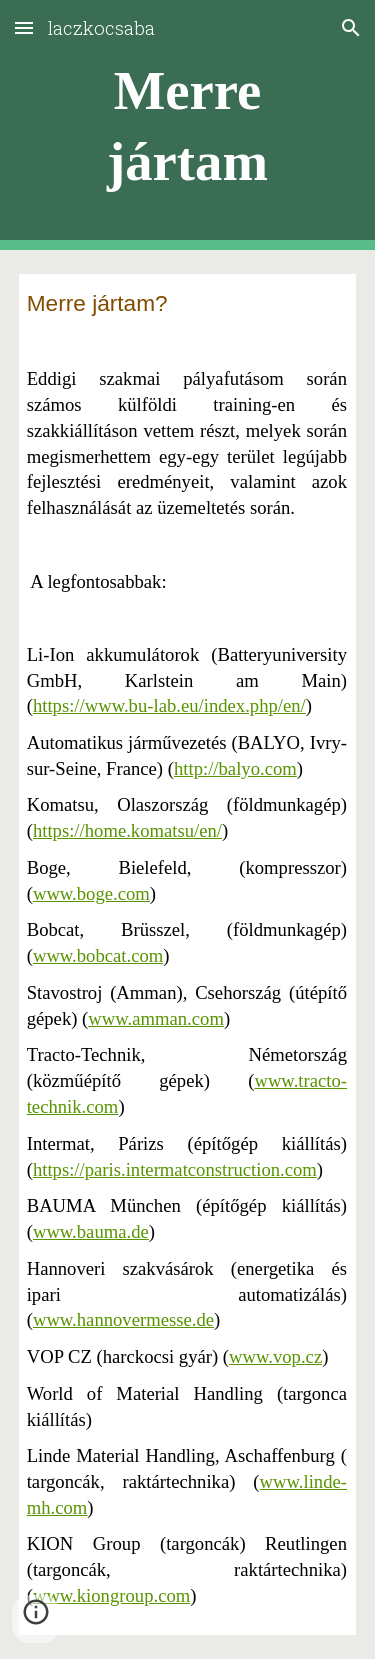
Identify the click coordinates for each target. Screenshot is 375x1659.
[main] (188, 125)
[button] (24, 27)
